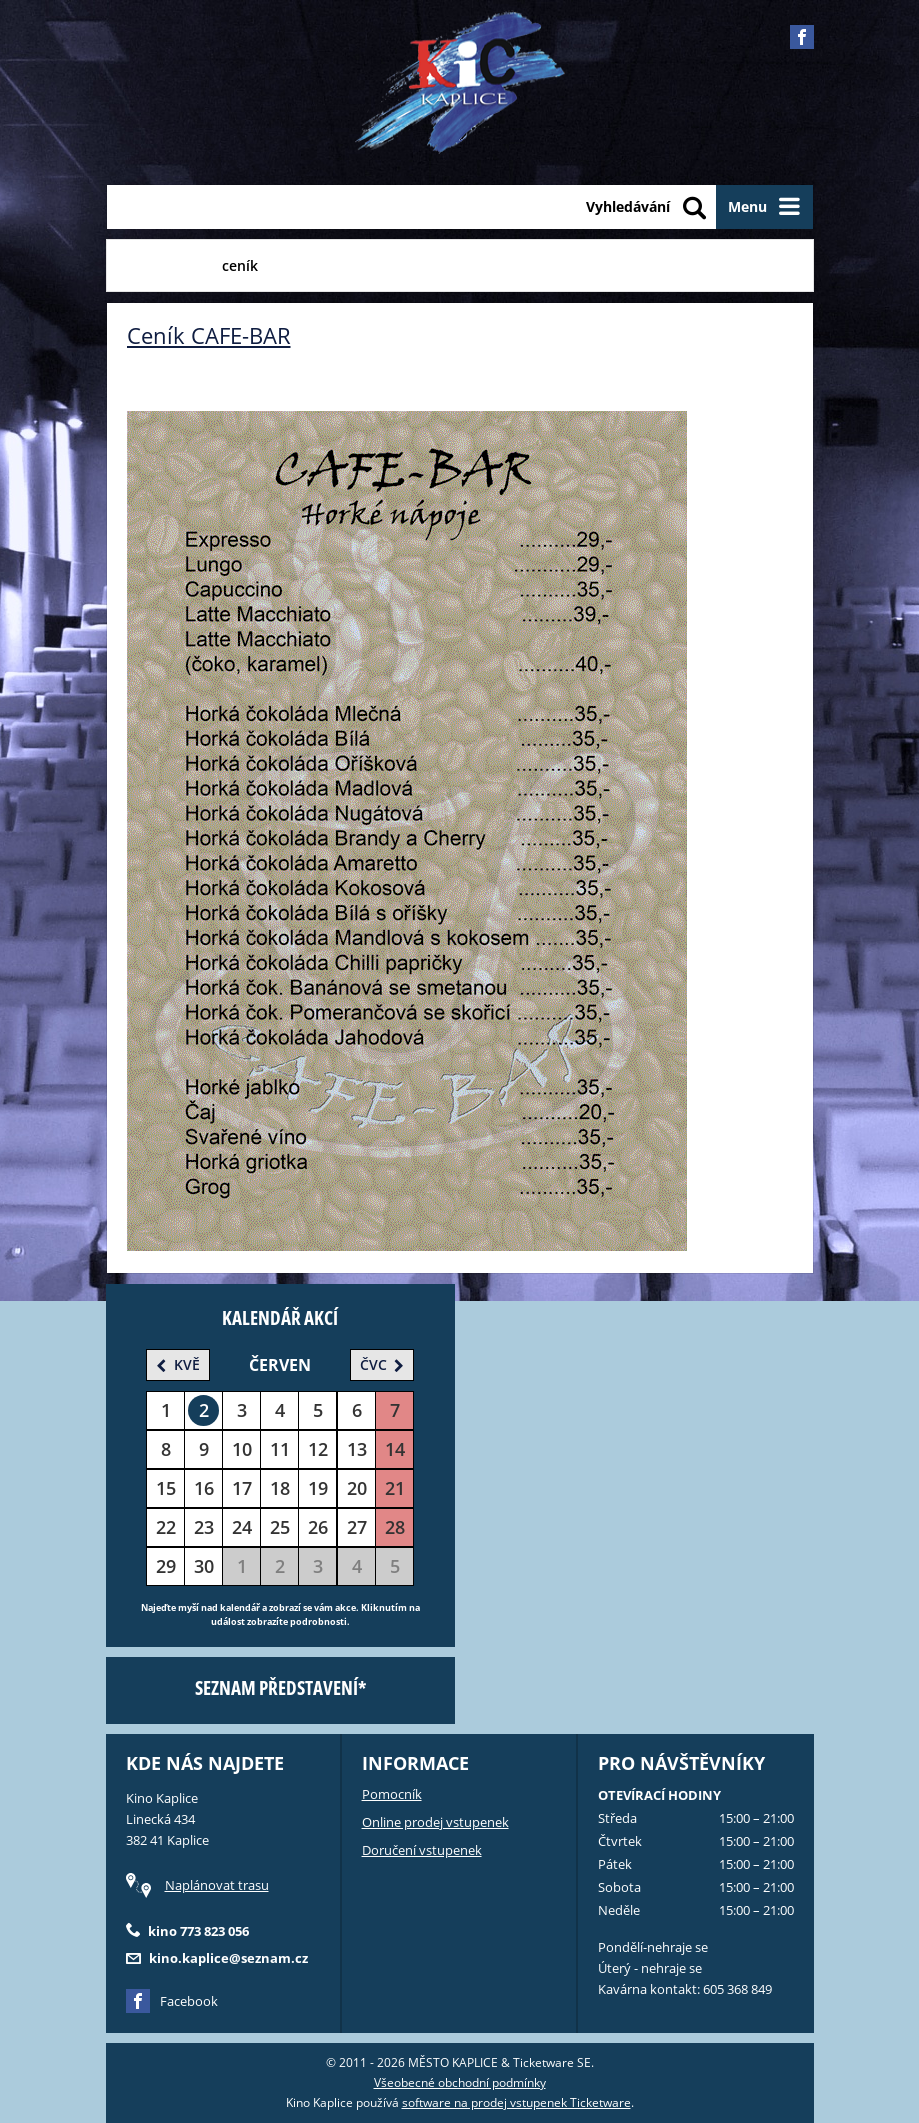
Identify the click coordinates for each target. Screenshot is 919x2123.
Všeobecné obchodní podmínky (460, 2082)
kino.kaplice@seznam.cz (228, 1958)
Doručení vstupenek (422, 1850)
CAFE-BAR (159, 265)
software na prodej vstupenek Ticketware (516, 2102)
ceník (240, 265)
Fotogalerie (388, 265)
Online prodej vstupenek (435, 1822)
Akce (304, 265)
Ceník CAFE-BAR (209, 335)
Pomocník (392, 1794)
